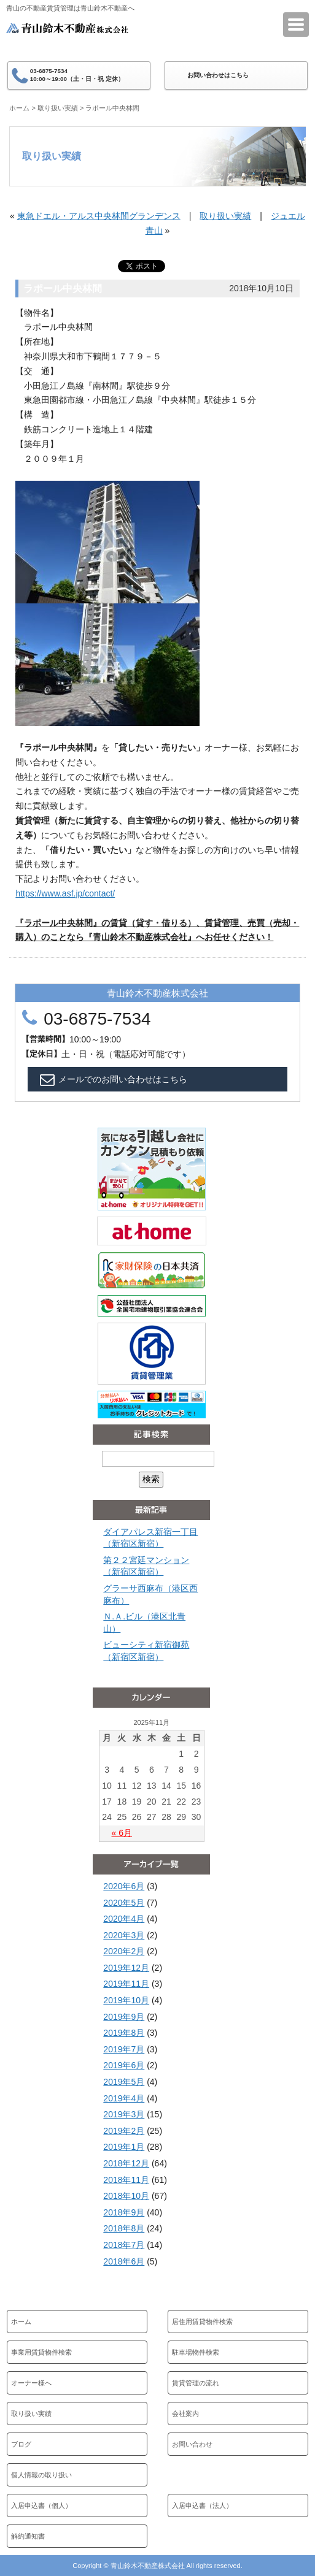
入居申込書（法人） (202, 2505)
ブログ (21, 2444)
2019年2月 (123, 2131)
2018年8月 (123, 2228)
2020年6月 (123, 1886)
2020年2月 (123, 1951)
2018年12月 (126, 2163)
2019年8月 (123, 2033)
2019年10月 (126, 2000)
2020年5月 (123, 1903)
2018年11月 (126, 2180)
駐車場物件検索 (195, 2352)
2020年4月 (123, 1919)
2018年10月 (126, 2196)
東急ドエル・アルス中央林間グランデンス (99, 216)
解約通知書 (28, 2536)
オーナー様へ (31, 2383)
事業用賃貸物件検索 (41, 2352)
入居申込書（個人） (41, 2505)
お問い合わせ (192, 2444)
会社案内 (185, 2413)
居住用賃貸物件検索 (202, 2321)
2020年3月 (123, 1935)
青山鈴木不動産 (67, 36)
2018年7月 (123, 2245)
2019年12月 (126, 1968)
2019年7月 (123, 2049)
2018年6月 (123, 2261)
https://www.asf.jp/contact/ (65, 893)
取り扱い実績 (57, 108)
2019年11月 (126, 1984)
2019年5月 (123, 2082)
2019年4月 (123, 2098)
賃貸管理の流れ (195, 2383)
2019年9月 (123, 2017)
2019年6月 (123, 2065)
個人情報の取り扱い (41, 2475)
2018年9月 (123, 2212)
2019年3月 (123, 2114)
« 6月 (122, 1833)
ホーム (19, 108)
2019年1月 (123, 2147)
